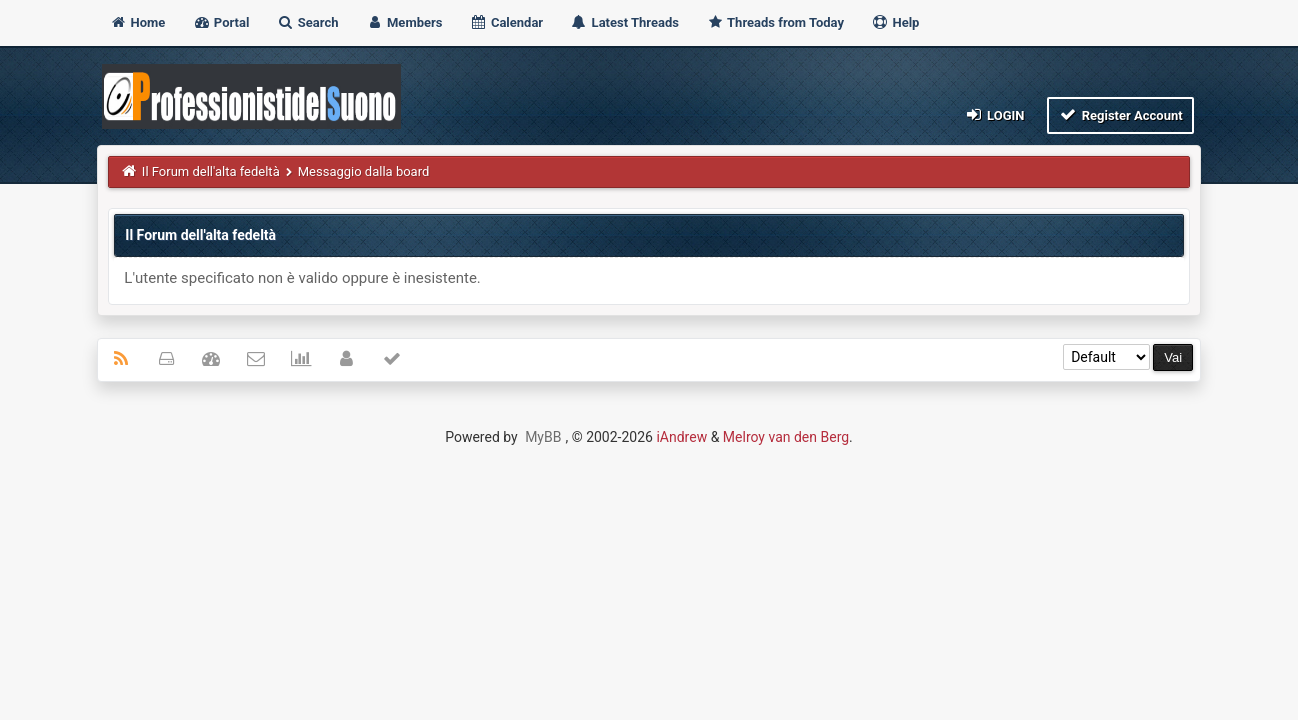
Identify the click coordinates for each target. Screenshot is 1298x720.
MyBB (543, 437)
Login (993, 114)
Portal (221, 22)
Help (895, 22)
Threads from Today (775, 22)
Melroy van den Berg (786, 437)
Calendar (506, 22)
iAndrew (681, 437)
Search (308, 22)
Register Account (1120, 114)
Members (404, 22)
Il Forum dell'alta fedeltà (211, 171)
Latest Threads (624, 22)
